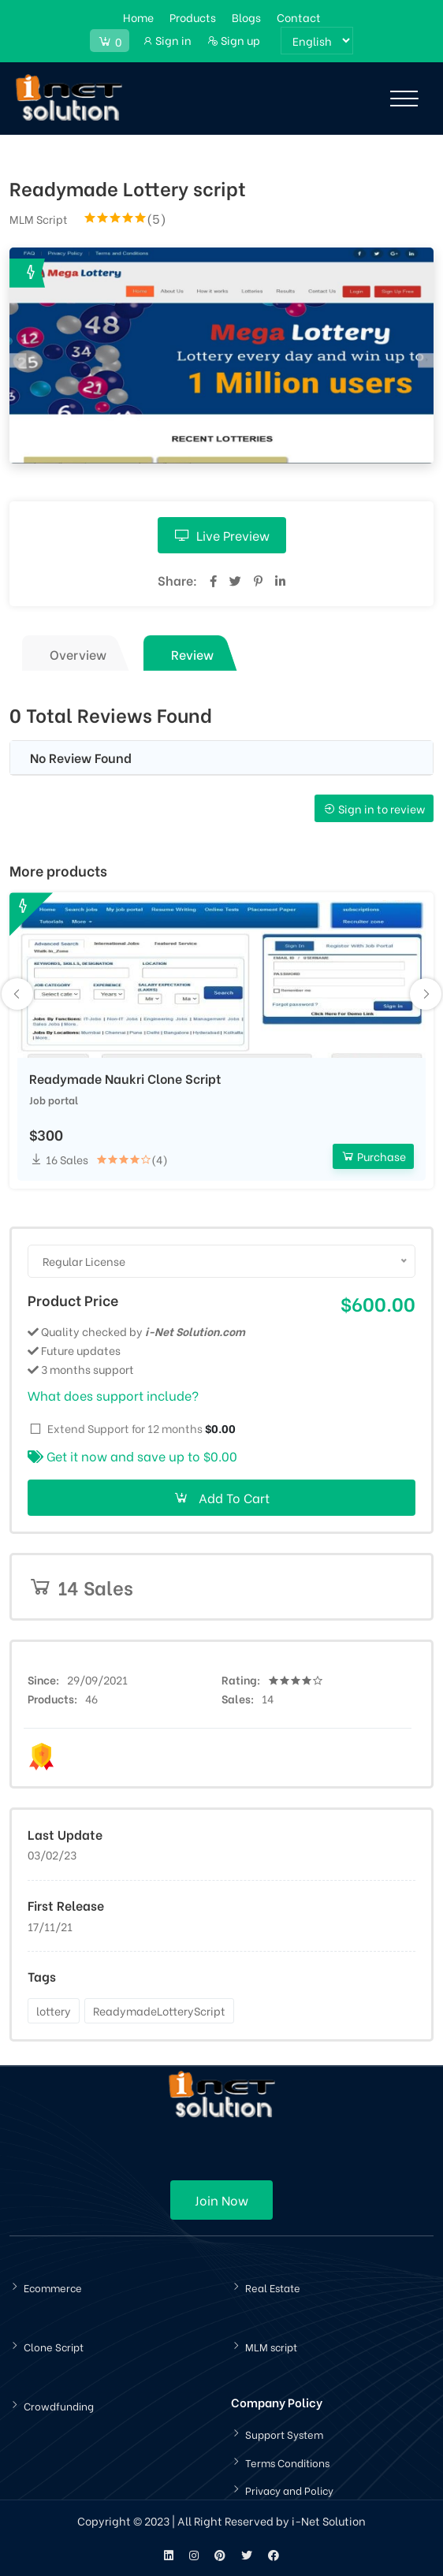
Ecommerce (53, 2287)
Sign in (167, 40)
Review (192, 654)
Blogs (246, 17)
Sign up (233, 40)
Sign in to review (374, 808)
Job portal (53, 1099)
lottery (53, 2010)
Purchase (373, 1156)
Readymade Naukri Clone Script (125, 1078)
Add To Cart (221, 1497)
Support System (284, 2433)
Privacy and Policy (289, 2489)
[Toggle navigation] (404, 98)
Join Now (221, 2200)
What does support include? (113, 1395)
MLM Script (38, 218)
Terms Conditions (287, 2462)
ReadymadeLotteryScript (159, 2010)
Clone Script (54, 2346)
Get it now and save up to (132, 1455)
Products (192, 17)
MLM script (271, 2346)
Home (138, 17)
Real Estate (272, 2287)
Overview (78, 654)
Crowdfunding (59, 2405)
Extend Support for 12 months (141, 1428)
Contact (299, 17)
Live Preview (222, 535)
